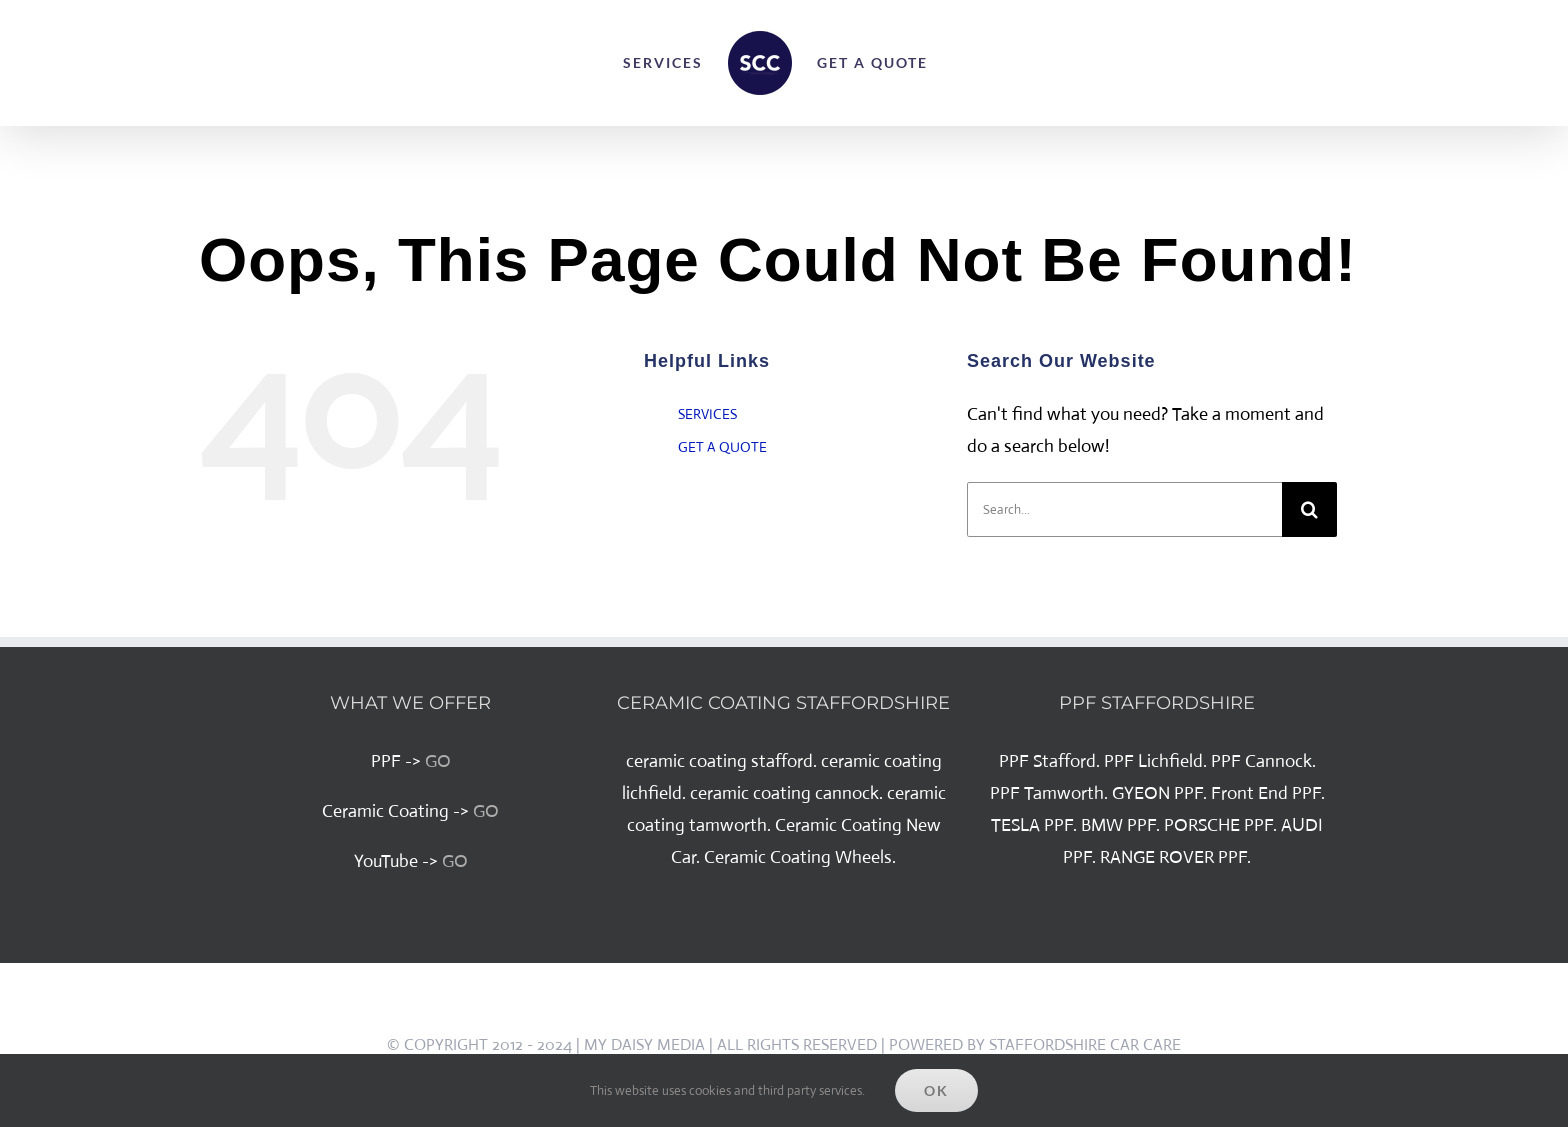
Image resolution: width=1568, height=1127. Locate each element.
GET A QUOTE (722, 447)
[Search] (1309, 509)
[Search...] (1124, 509)
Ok (936, 1090)
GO (438, 761)
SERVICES (707, 414)
